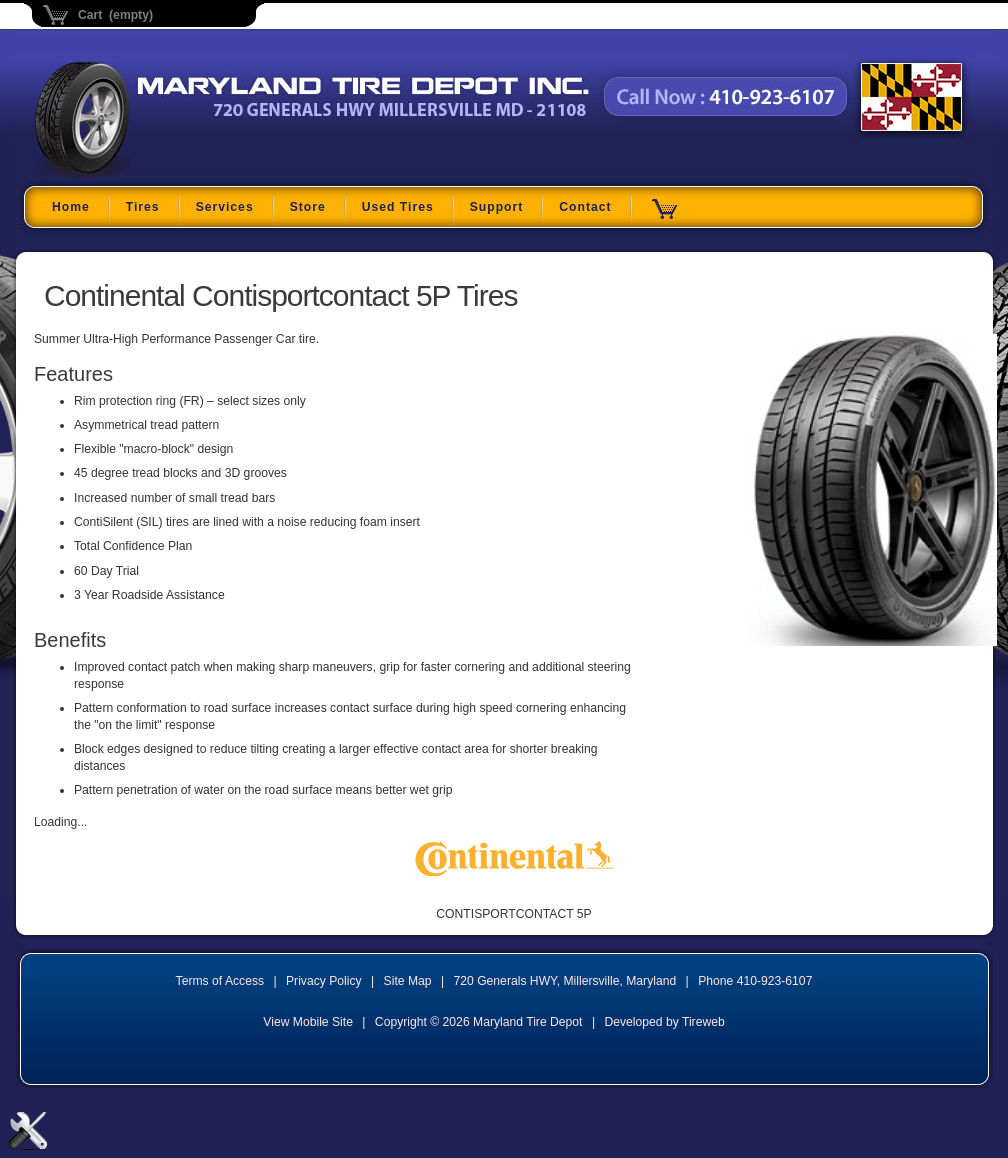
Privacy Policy (324, 981)
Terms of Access (220, 981)
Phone (755, 981)
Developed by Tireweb (664, 1022)
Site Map (408, 981)
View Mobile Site (308, 1022)
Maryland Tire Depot (160, 174)
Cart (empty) (115, 15)
